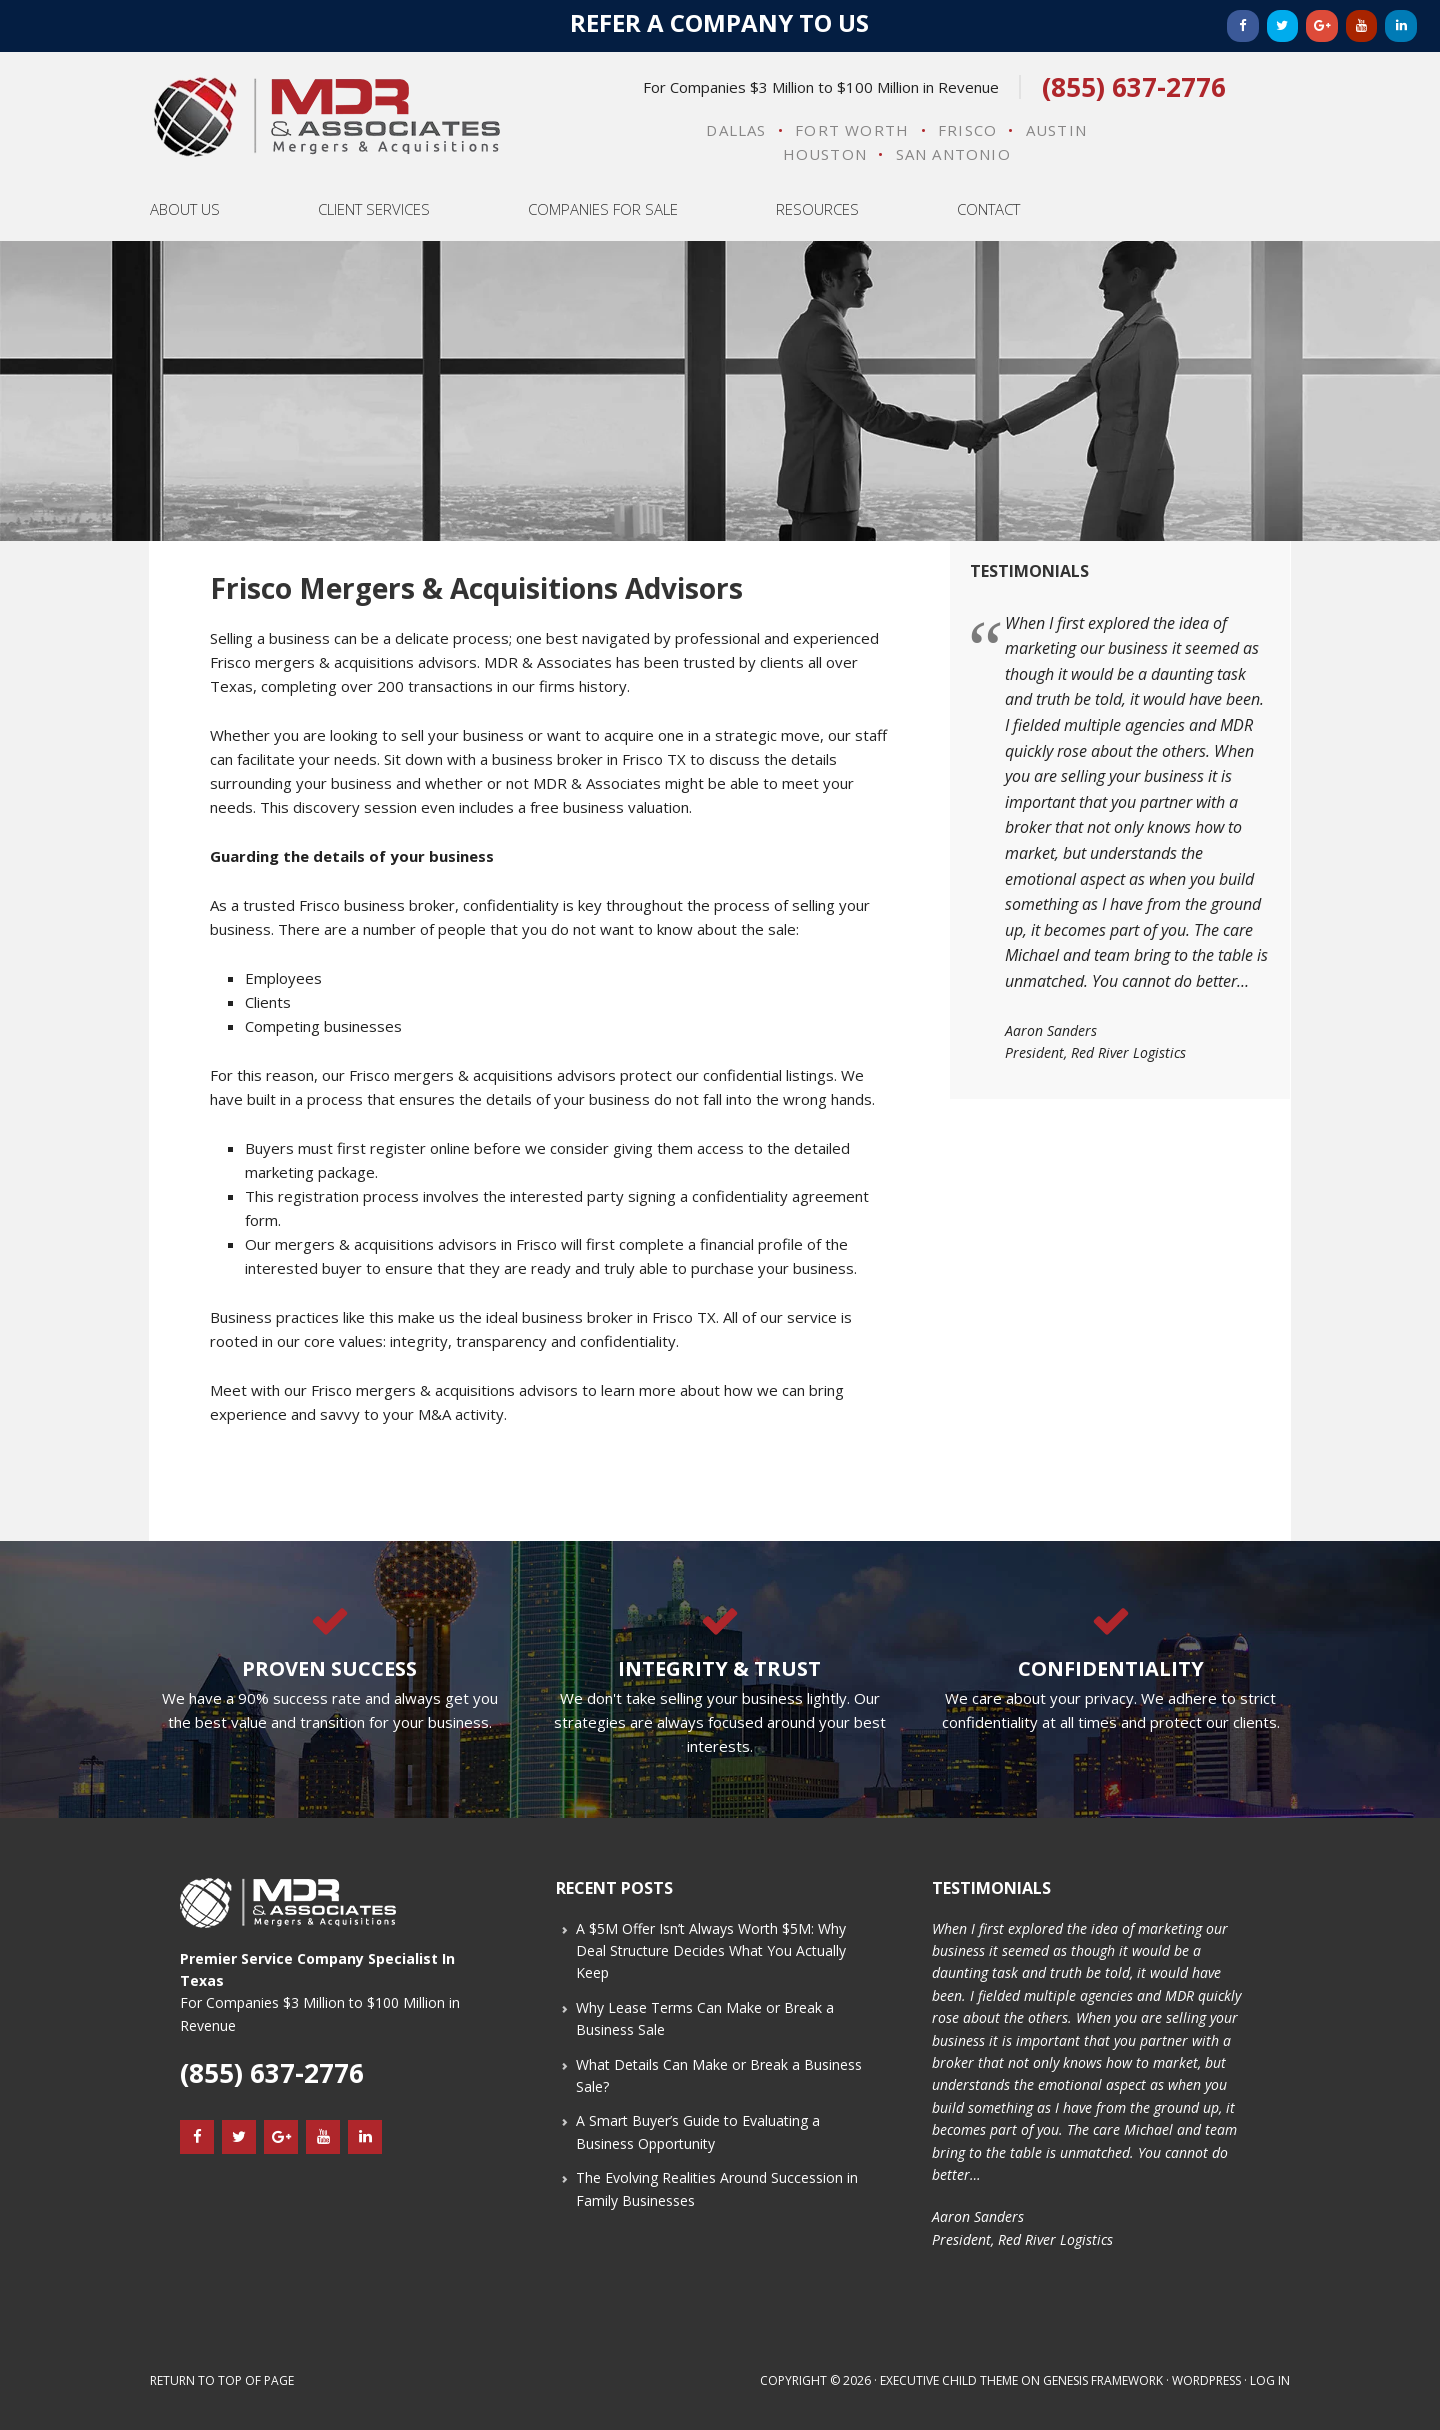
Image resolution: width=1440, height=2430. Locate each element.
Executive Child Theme (949, 2380)
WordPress (1206, 2380)
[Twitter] (1283, 26)
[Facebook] (1243, 26)
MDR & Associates (326, 117)
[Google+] (1322, 26)
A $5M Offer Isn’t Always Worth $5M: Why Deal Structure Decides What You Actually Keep (711, 1951)
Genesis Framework (1103, 2380)
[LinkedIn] (1401, 26)
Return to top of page (222, 2380)
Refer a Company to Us (719, 22)
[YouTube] (1362, 26)
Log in (1270, 2380)
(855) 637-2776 (1134, 87)
